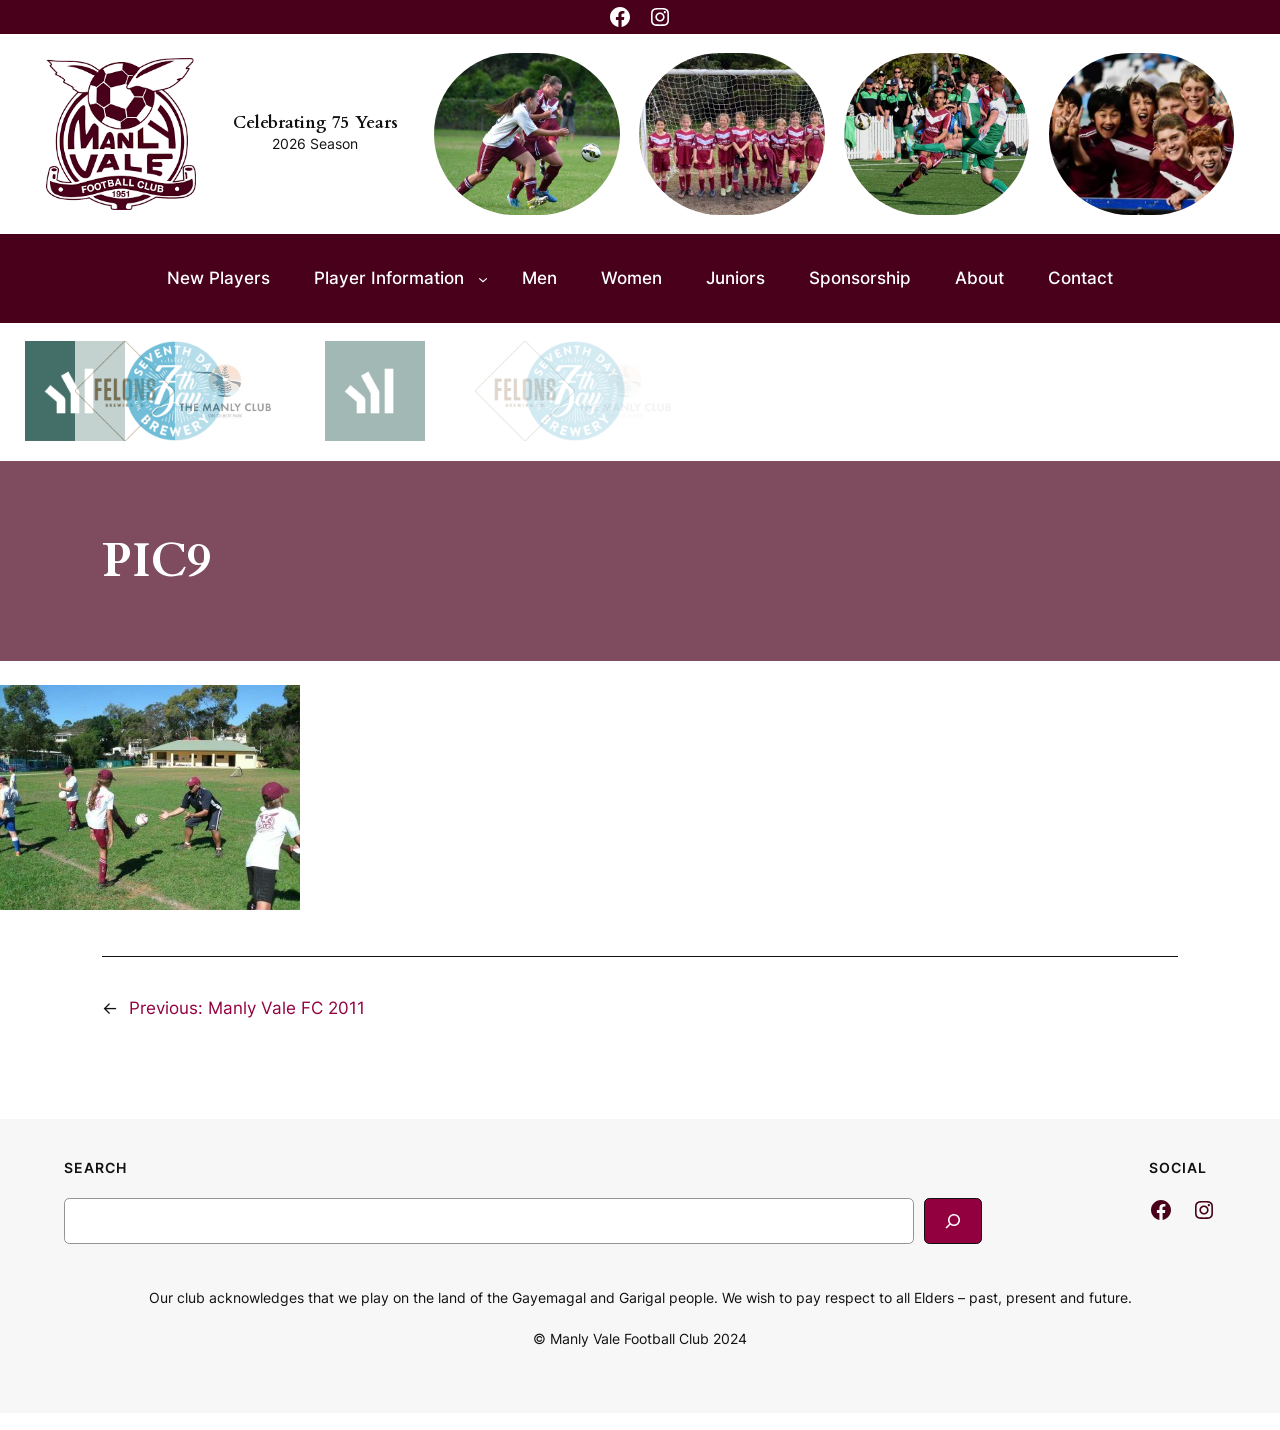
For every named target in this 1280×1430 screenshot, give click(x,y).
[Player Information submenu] (483, 278)
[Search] (953, 1220)
